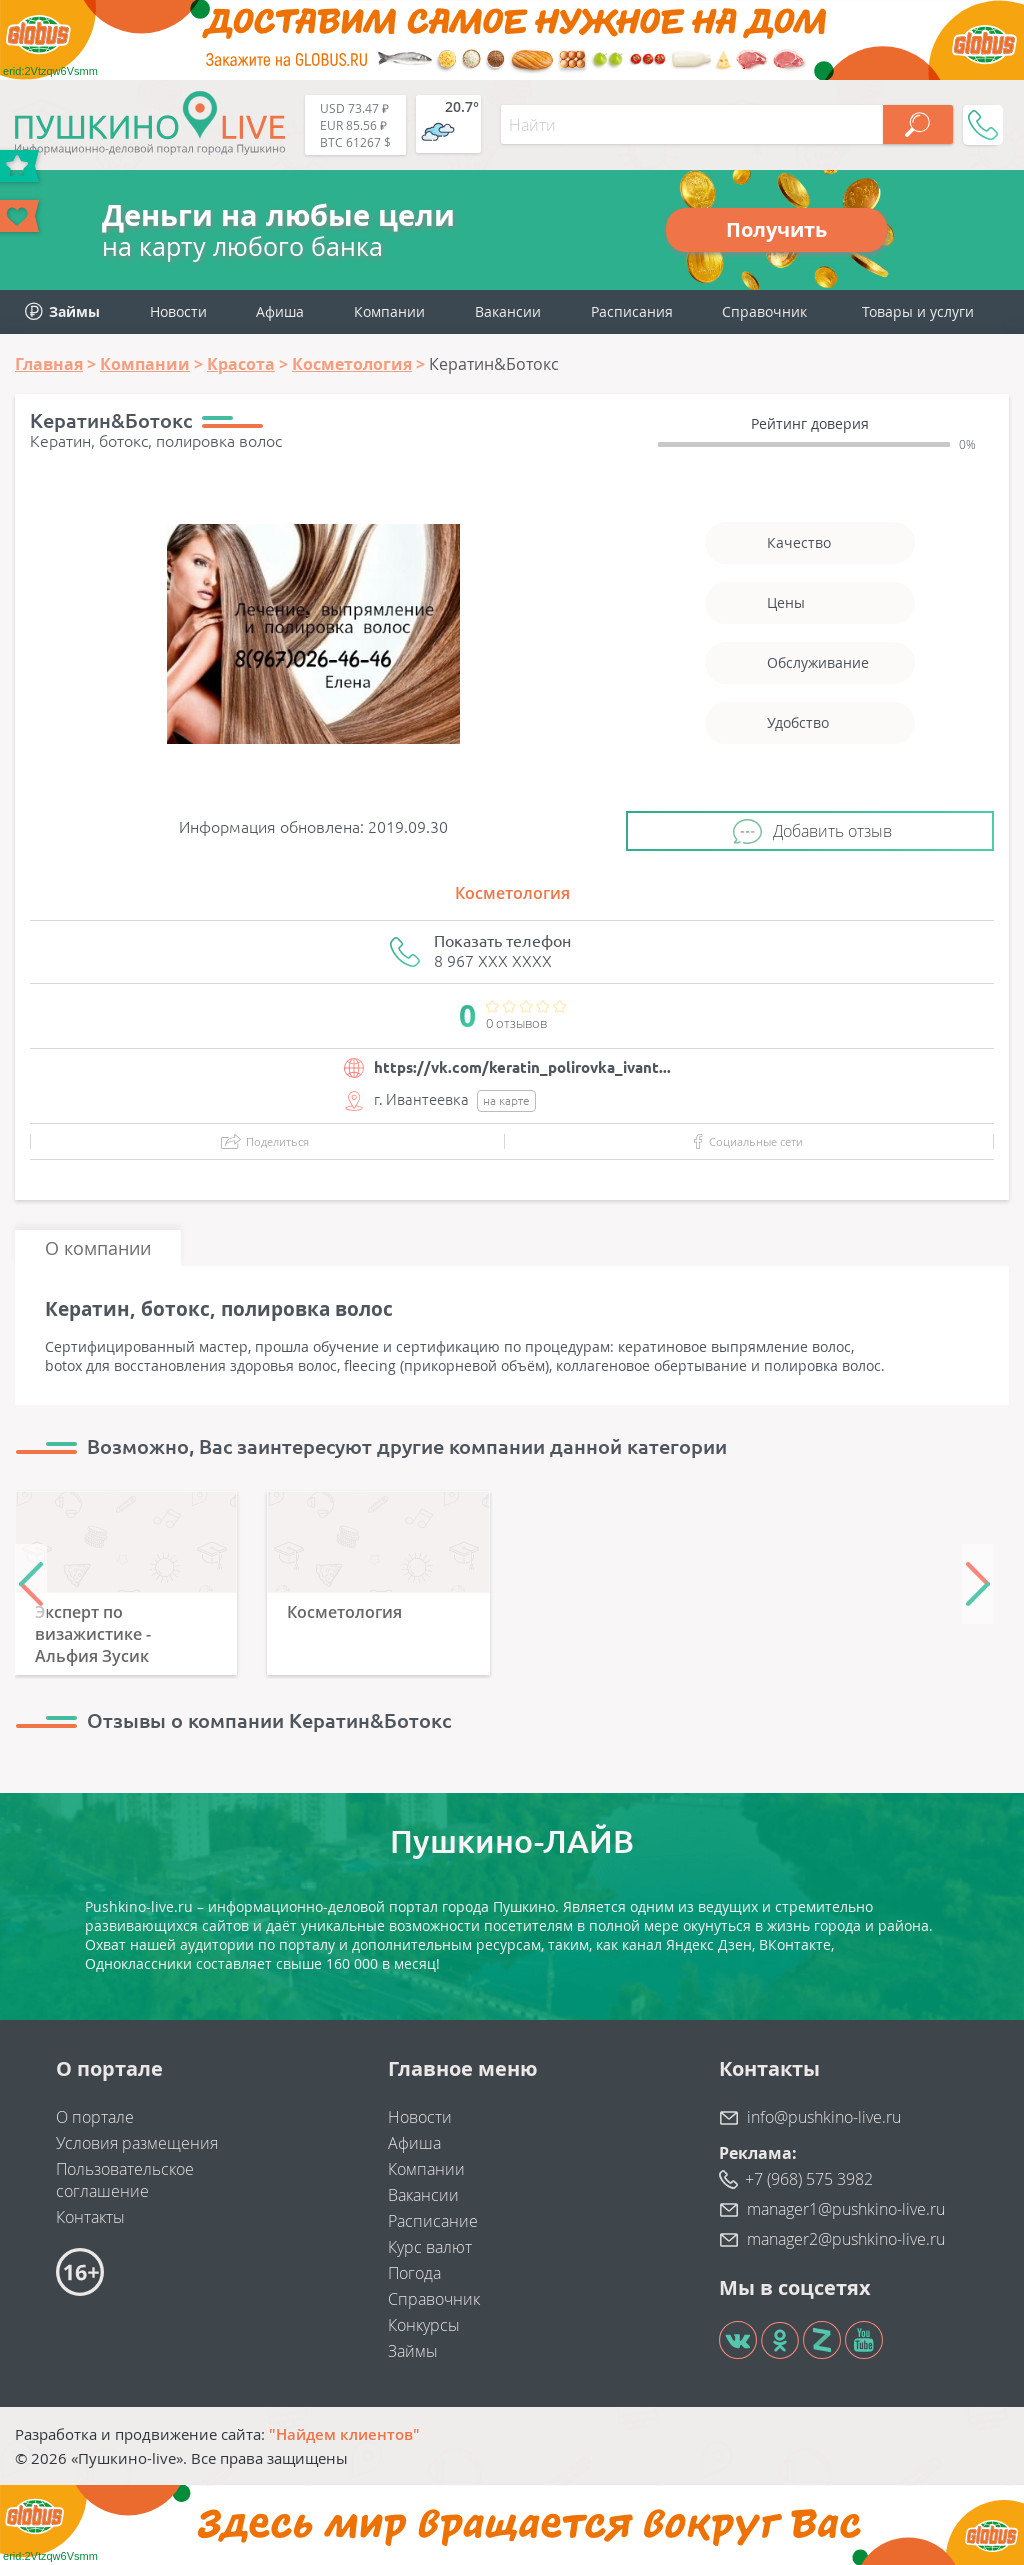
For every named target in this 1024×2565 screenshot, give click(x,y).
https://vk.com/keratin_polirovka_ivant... (522, 1067)
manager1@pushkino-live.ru (846, 2209)
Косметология (512, 893)
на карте (506, 1100)
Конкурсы (424, 2325)
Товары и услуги (918, 311)
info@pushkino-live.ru (824, 2117)
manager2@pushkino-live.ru (846, 2239)
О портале (95, 2117)
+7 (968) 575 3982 (809, 2179)
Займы (413, 2351)
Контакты (90, 2217)
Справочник (764, 311)
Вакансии (508, 311)
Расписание (433, 2221)
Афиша (280, 311)
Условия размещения (137, 2143)
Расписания (632, 311)
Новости (178, 311)
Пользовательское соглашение (125, 2180)
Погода (414, 2273)
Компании (389, 311)
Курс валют (430, 2247)
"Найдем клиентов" (344, 2434)
